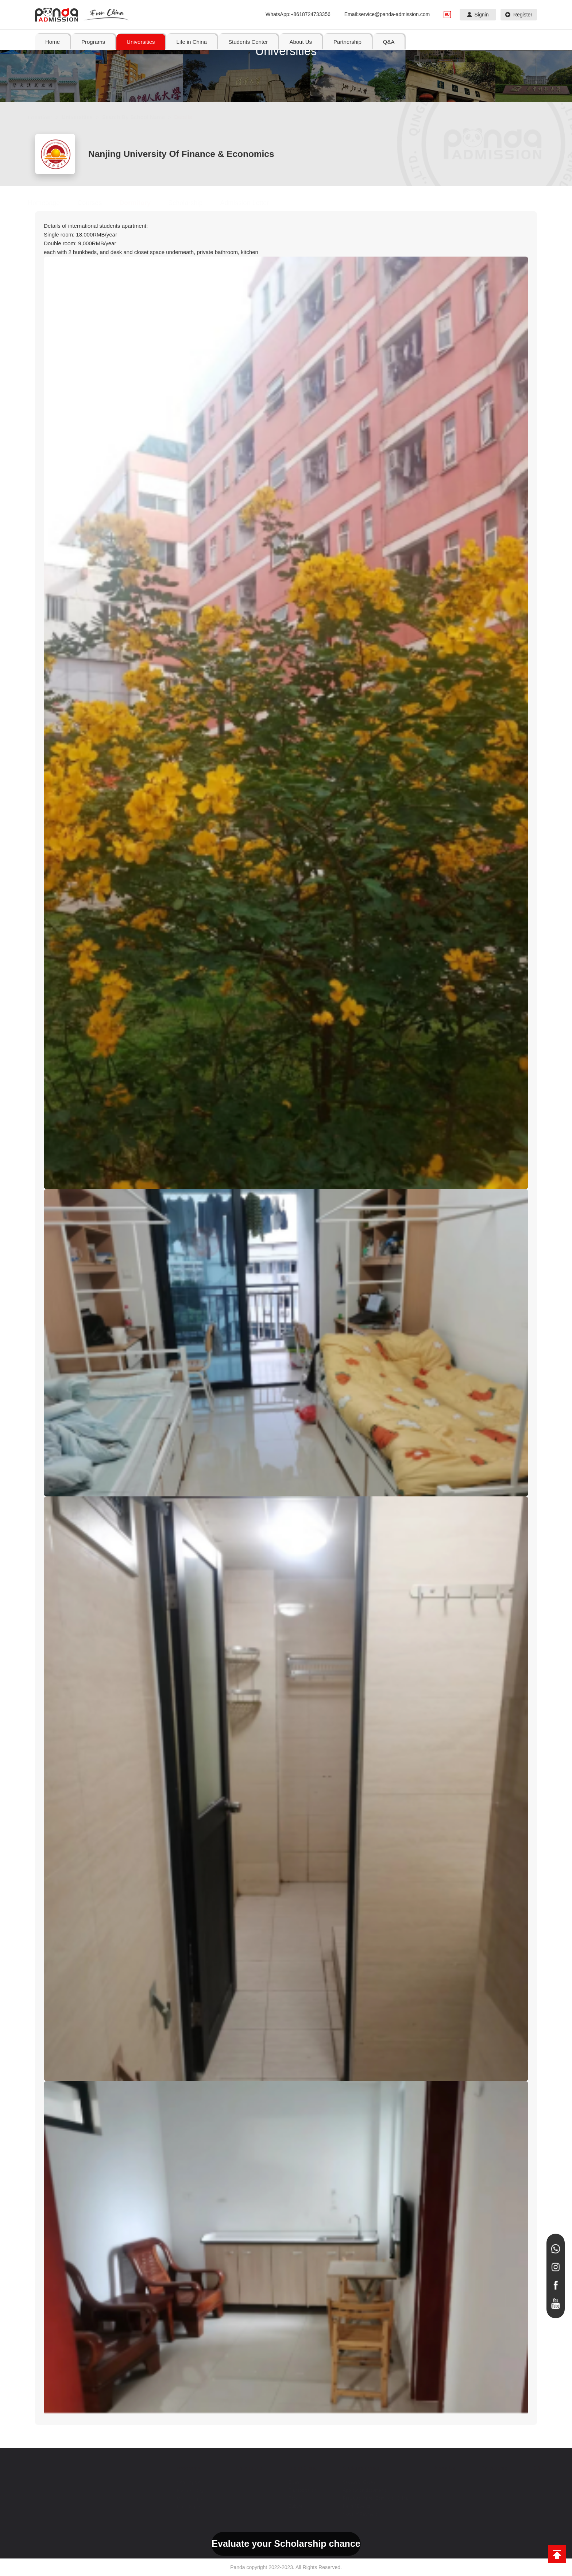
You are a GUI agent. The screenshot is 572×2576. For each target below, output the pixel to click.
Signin (478, 15)
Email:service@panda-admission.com (387, 14)
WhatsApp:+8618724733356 (298, 14)
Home (52, 42)
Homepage (51, 203)
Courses (97, 203)
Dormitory (142, 203)
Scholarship (192, 203)
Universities (84, 117)
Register (518, 15)
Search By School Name (140, 117)
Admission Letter (251, 203)
